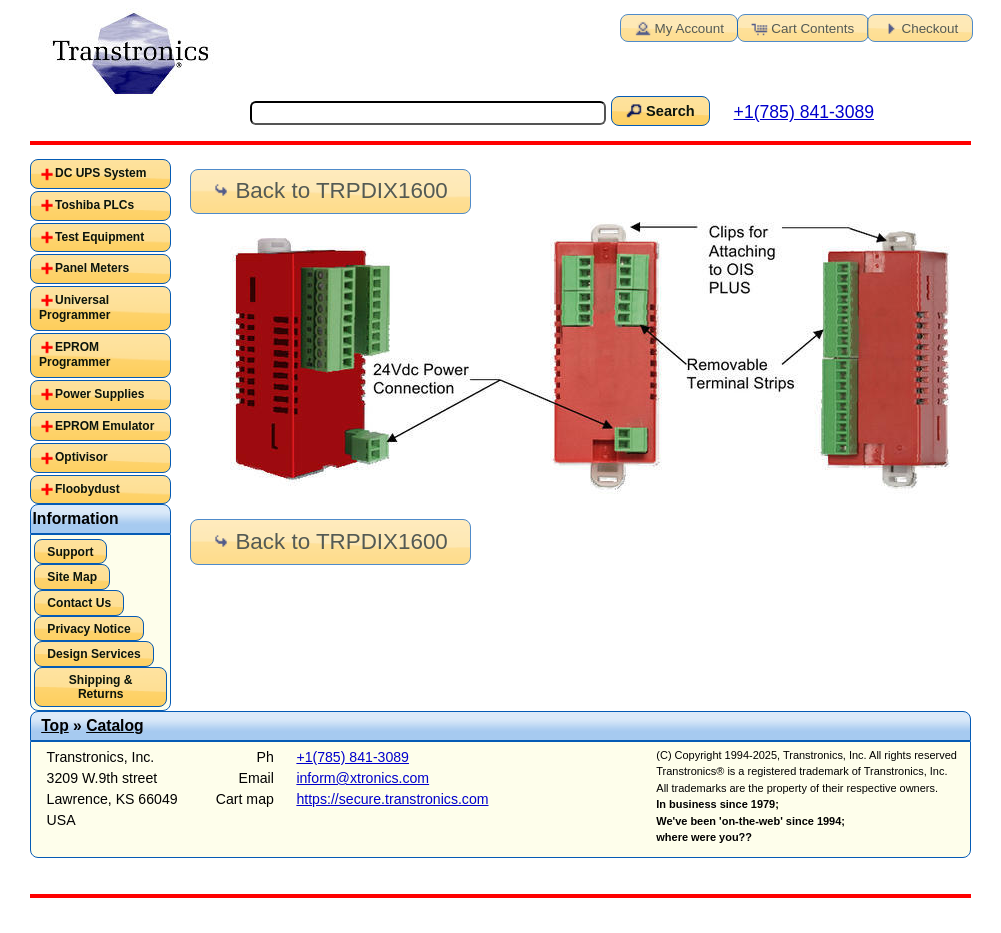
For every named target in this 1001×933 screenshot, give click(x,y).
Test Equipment (99, 237)
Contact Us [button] (79, 603)
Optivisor (81, 457)
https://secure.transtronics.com (392, 799)
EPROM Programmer (74, 355)
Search (659, 110)
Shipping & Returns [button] (101, 687)
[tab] (100, 174)
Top (55, 725)
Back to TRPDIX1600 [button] (329, 190)
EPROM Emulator (104, 426)
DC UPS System (100, 173)
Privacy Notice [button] (88, 629)
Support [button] (70, 552)
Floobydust (87, 489)
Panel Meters (92, 268)
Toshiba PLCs (94, 205)
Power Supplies (99, 394)
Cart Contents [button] (801, 27)
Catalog (114, 725)
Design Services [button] (93, 654)
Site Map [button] (72, 577)
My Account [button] (678, 27)
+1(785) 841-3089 (804, 112)
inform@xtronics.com (362, 778)
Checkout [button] (919, 27)
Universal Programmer (74, 308)
